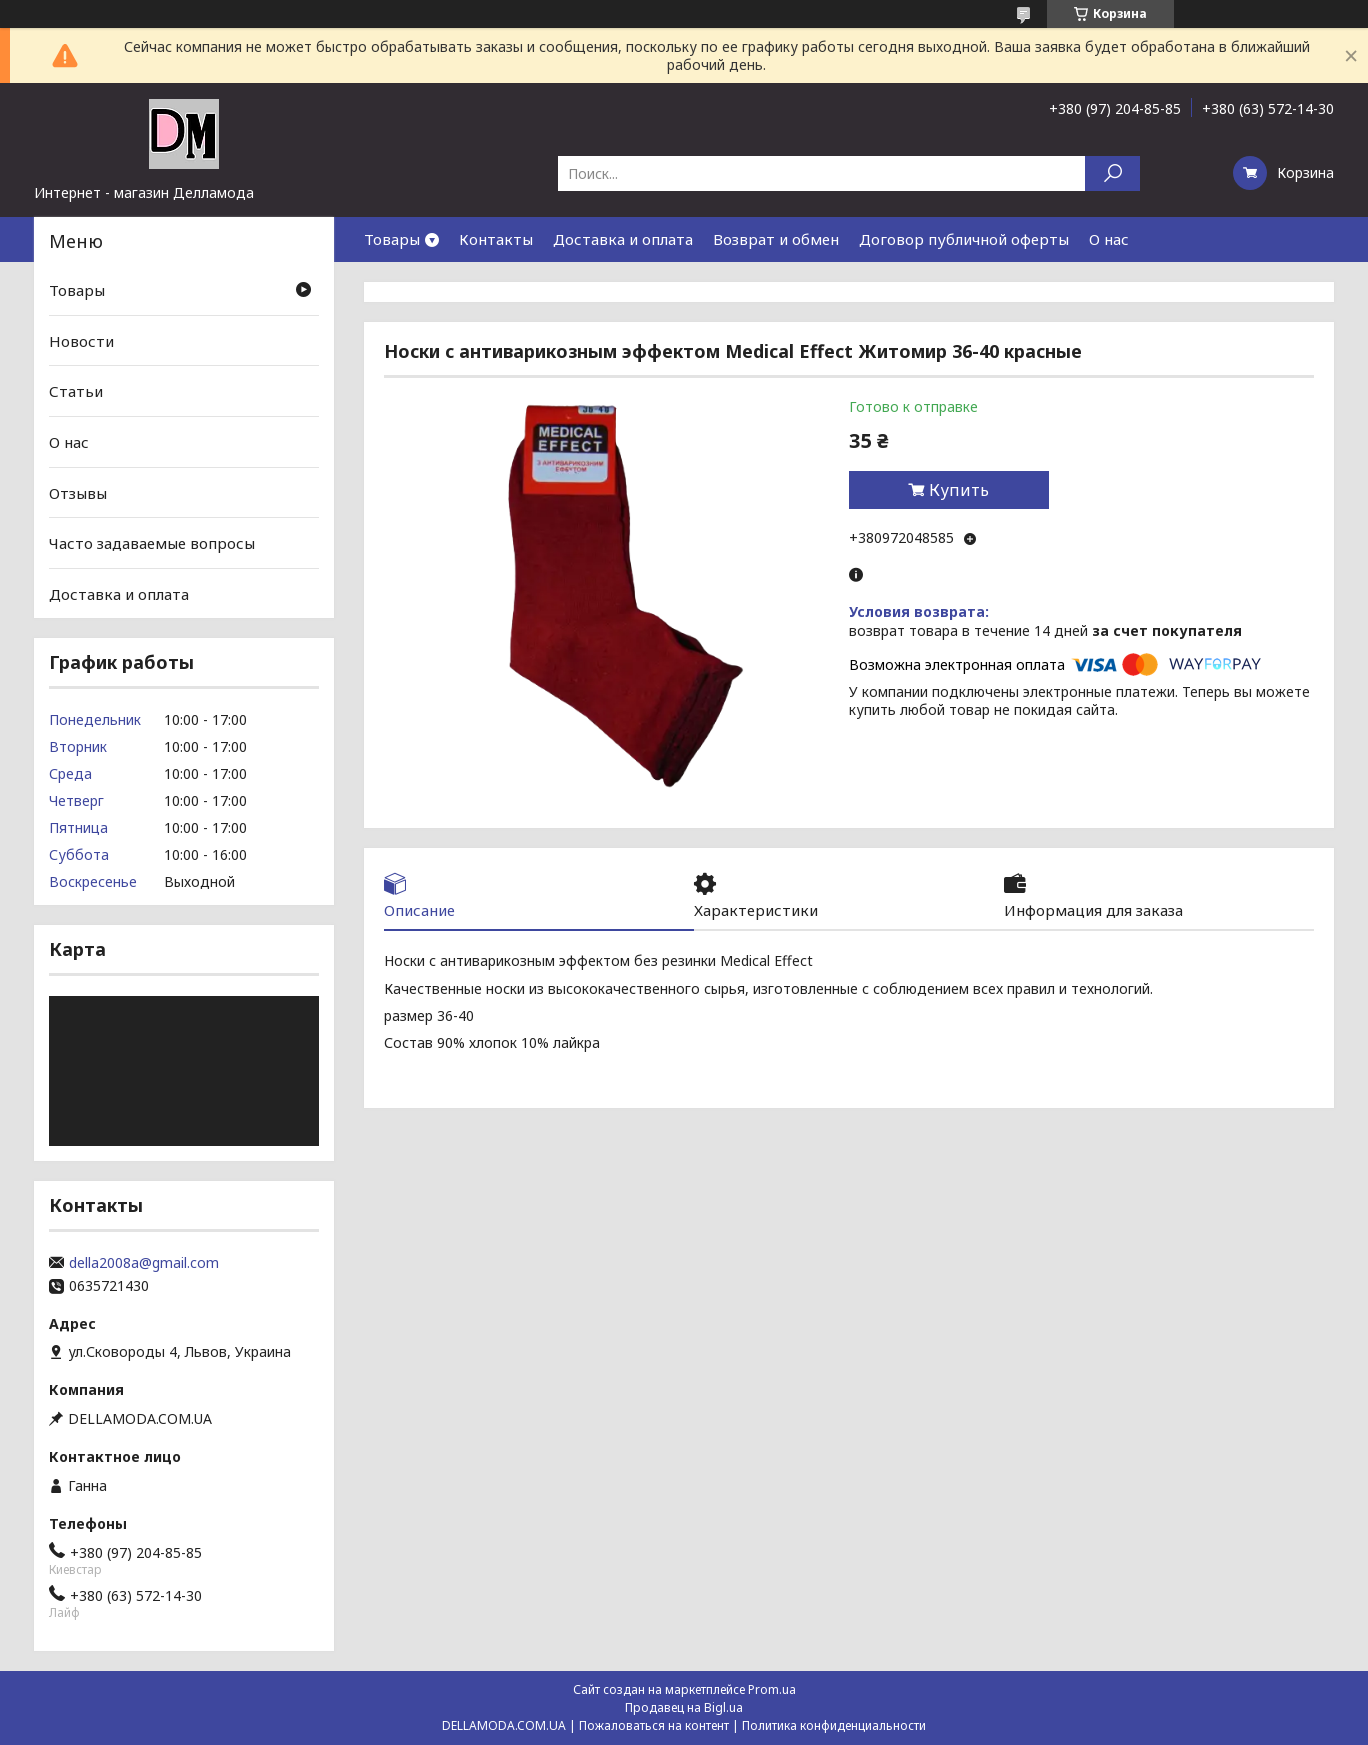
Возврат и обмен (776, 239)
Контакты (496, 239)
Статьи (76, 391)
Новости (81, 341)
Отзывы (78, 492)
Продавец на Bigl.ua (684, 1707)
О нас (1109, 239)
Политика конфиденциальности (834, 1725)
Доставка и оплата (623, 239)
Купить (959, 490)
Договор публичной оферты (964, 239)
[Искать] (1112, 173)
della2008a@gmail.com (144, 1263)
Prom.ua (772, 1689)
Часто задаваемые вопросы (152, 543)
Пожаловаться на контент (654, 1725)
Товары (392, 239)
